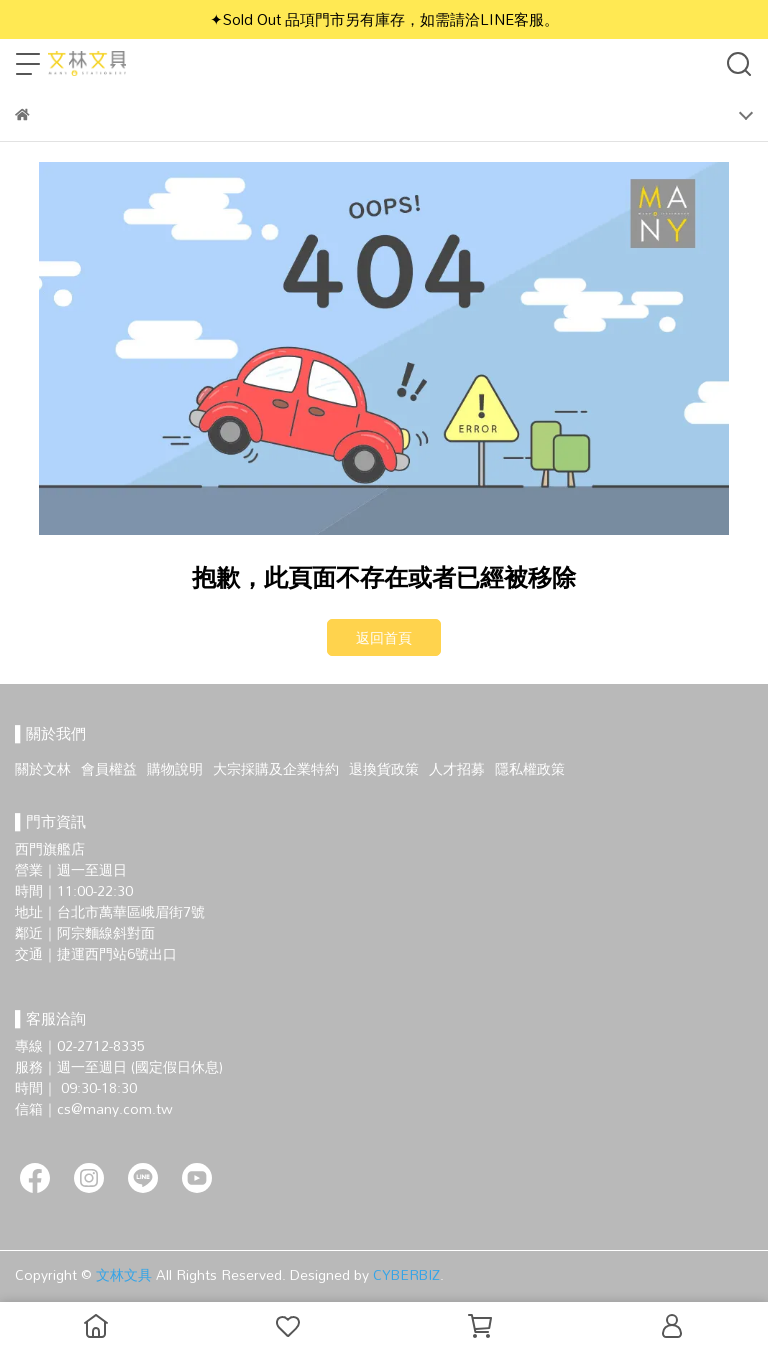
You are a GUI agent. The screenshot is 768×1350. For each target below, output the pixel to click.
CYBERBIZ (406, 1274)
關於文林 (43, 768)
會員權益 (109, 768)
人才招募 (457, 768)
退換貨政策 (384, 768)
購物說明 (175, 768)
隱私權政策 (530, 768)
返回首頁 (384, 637)
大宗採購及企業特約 (276, 768)
